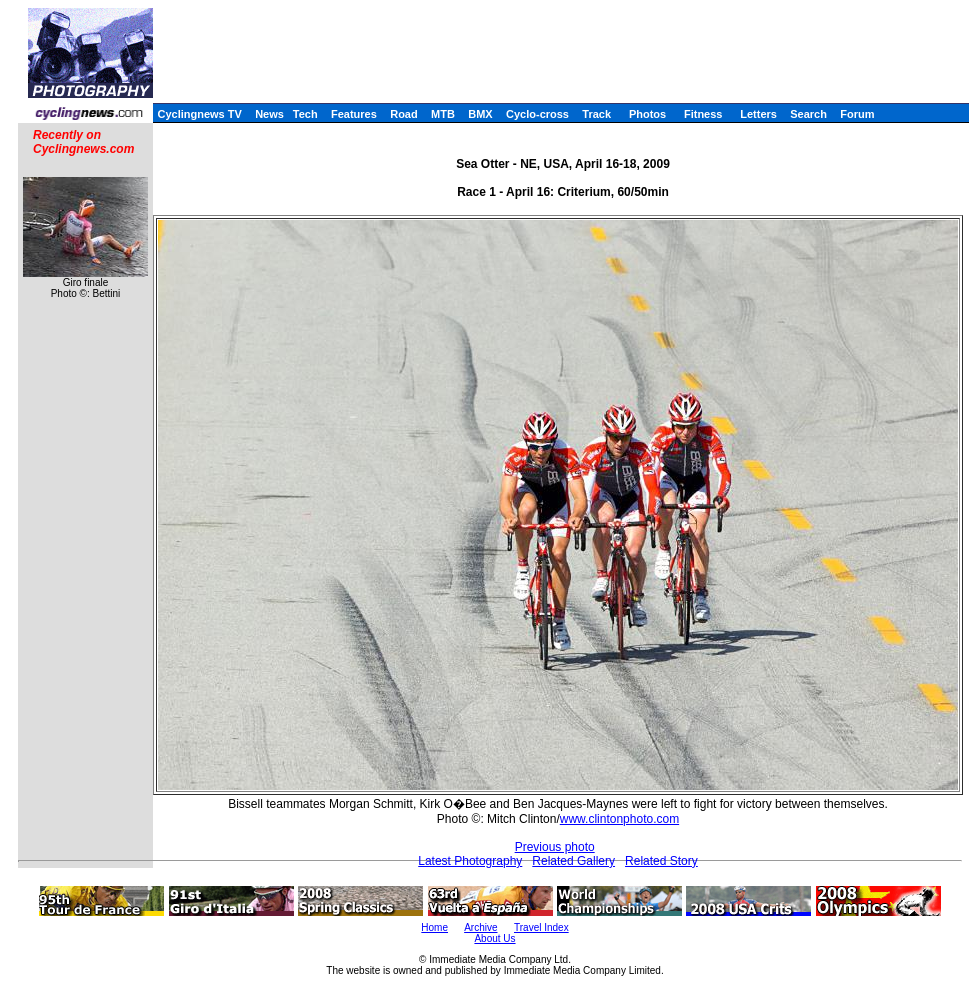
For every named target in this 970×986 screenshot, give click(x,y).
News (269, 114)
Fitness (703, 114)
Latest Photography (470, 861)
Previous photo (555, 847)
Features (354, 114)
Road (404, 114)
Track (596, 114)
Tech (305, 114)
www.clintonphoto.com (619, 819)
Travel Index (541, 927)
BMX (480, 114)
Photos (647, 114)
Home (434, 927)
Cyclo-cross (537, 114)
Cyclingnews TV (199, 114)
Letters (758, 114)
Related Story (661, 861)
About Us (494, 938)
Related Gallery (573, 861)
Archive (480, 927)
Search (808, 114)
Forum (857, 114)
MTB (443, 114)
